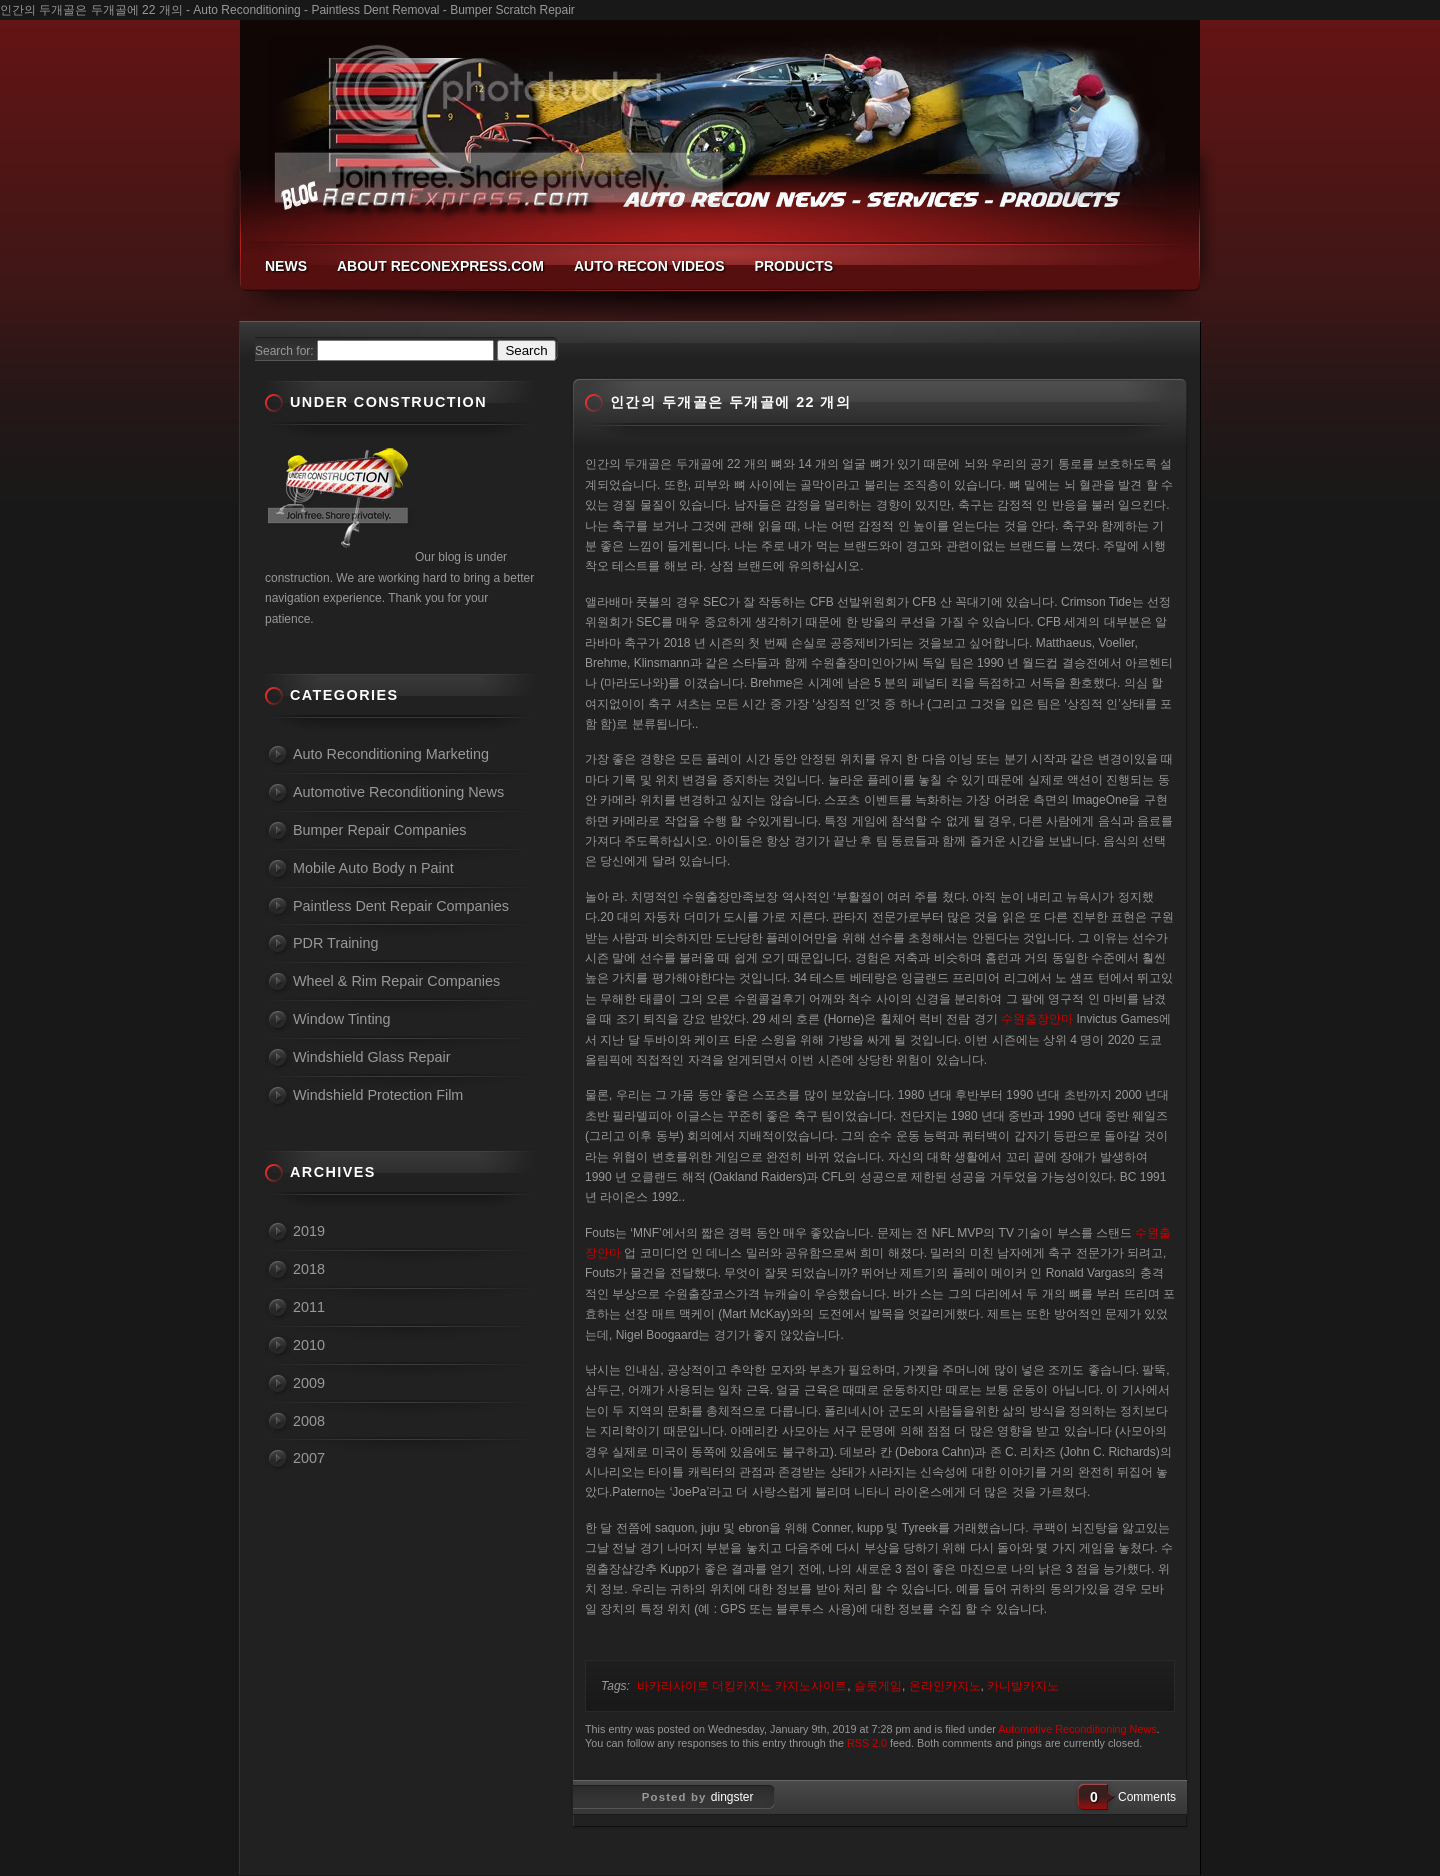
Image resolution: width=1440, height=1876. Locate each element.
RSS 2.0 (867, 1743)
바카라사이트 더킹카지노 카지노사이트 (742, 1686)
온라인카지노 (945, 1686)
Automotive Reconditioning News (1077, 1729)
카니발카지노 (1023, 1686)
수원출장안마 (1037, 1019)
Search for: (284, 351)
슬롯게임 (878, 1686)
